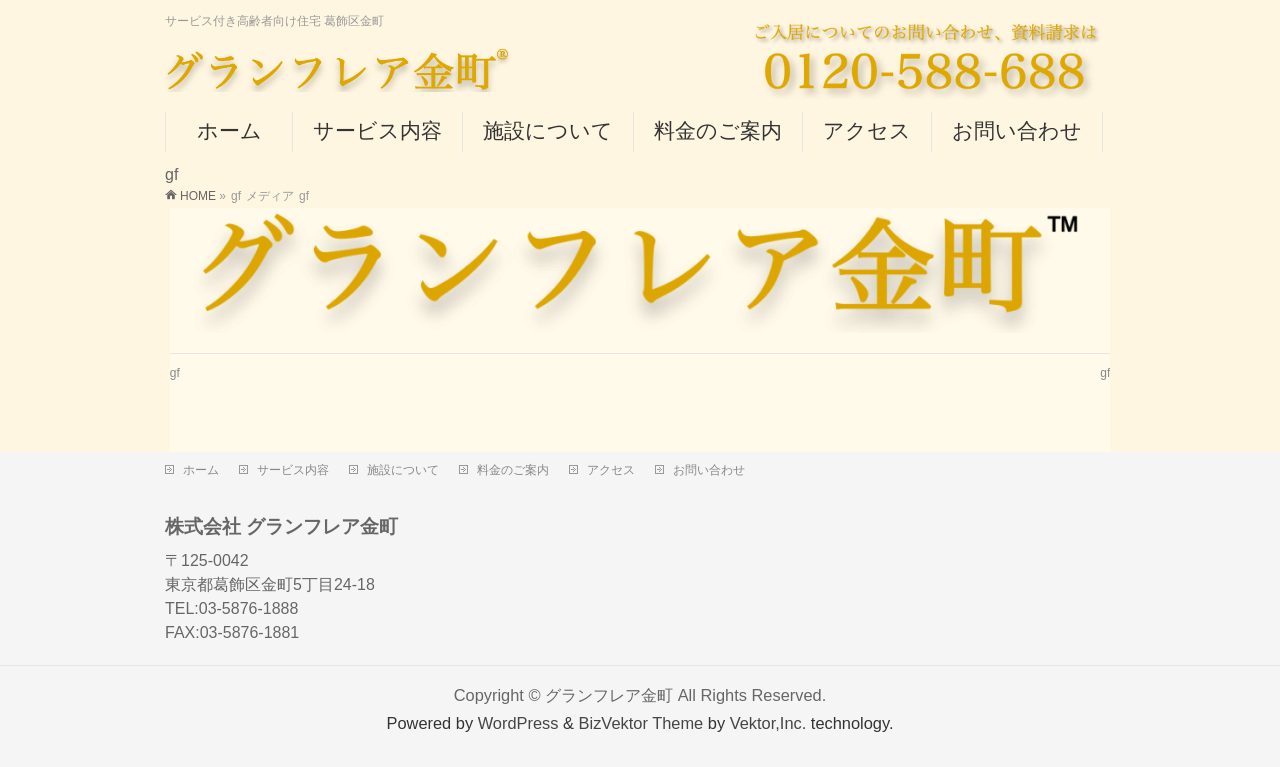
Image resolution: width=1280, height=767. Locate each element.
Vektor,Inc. (768, 723)
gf (175, 373)
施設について (403, 470)
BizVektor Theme (641, 723)
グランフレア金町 (609, 695)
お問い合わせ (709, 470)
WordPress (518, 723)
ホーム (201, 470)
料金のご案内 (513, 470)
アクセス (611, 470)
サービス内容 (293, 470)
